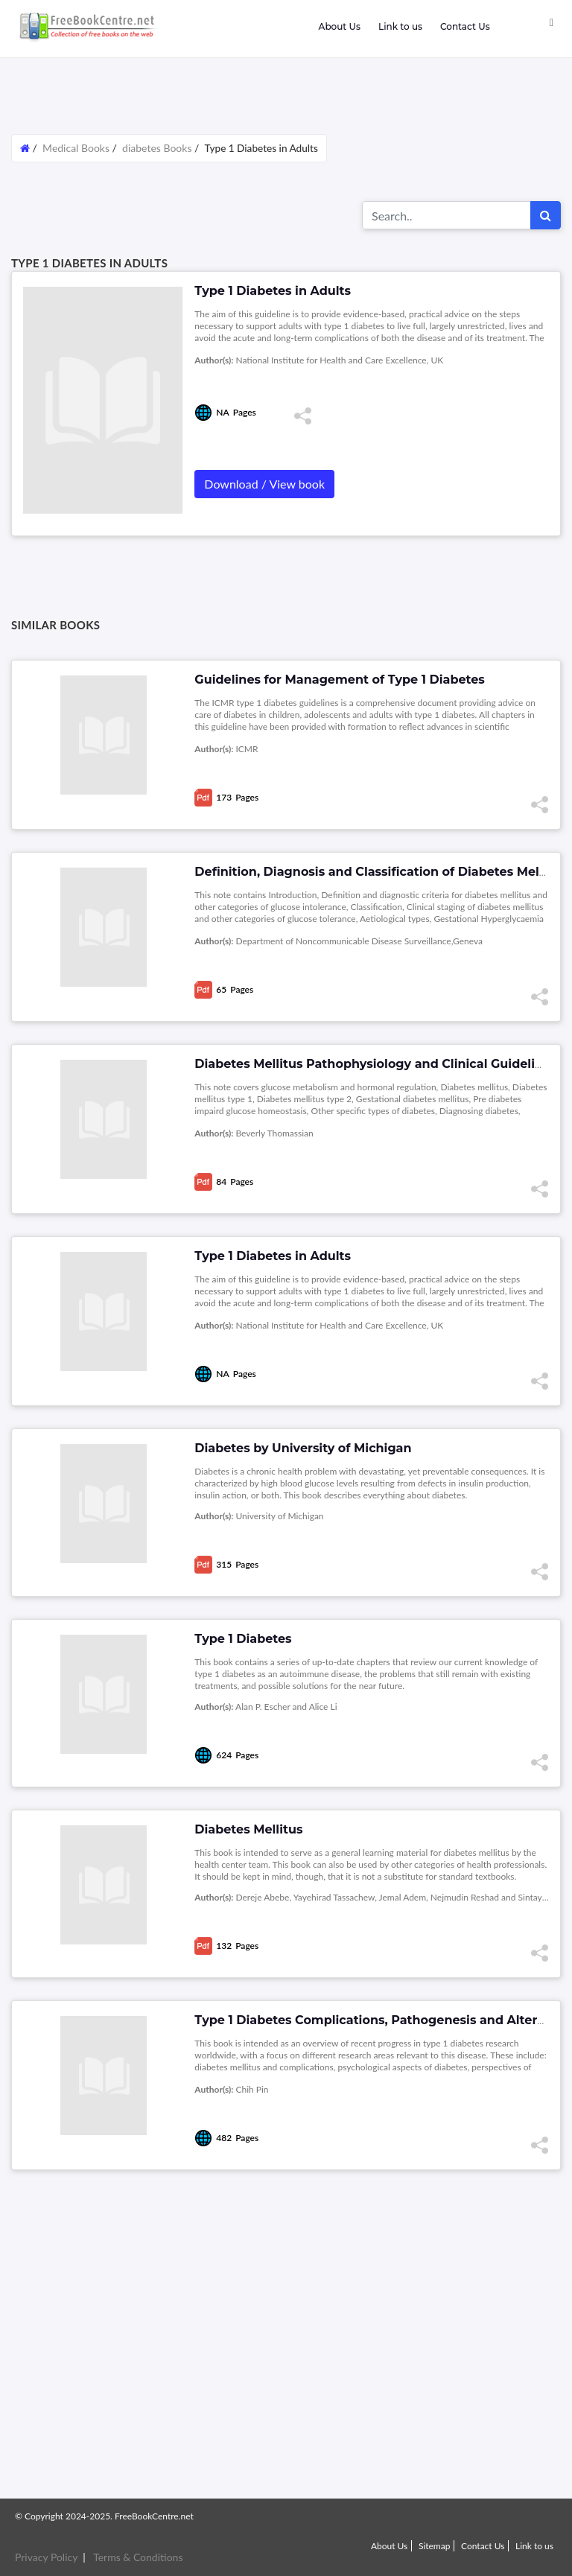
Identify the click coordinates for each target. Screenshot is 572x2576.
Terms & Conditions (137, 2557)
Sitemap (435, 2545)
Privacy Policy (46, 2557)
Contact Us (465, 26)
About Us (339, 26)
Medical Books (75, 147)
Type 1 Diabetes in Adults (272, 1256)
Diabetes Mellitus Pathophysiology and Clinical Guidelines (375, 1064)
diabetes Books (156, 147)
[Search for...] (446, 215)
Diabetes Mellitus (248, 1829)
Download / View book (264, 484)
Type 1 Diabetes (242, 1639)
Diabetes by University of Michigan (302, 1448)
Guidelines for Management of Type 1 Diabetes (339, 679)
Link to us (400, 26)
